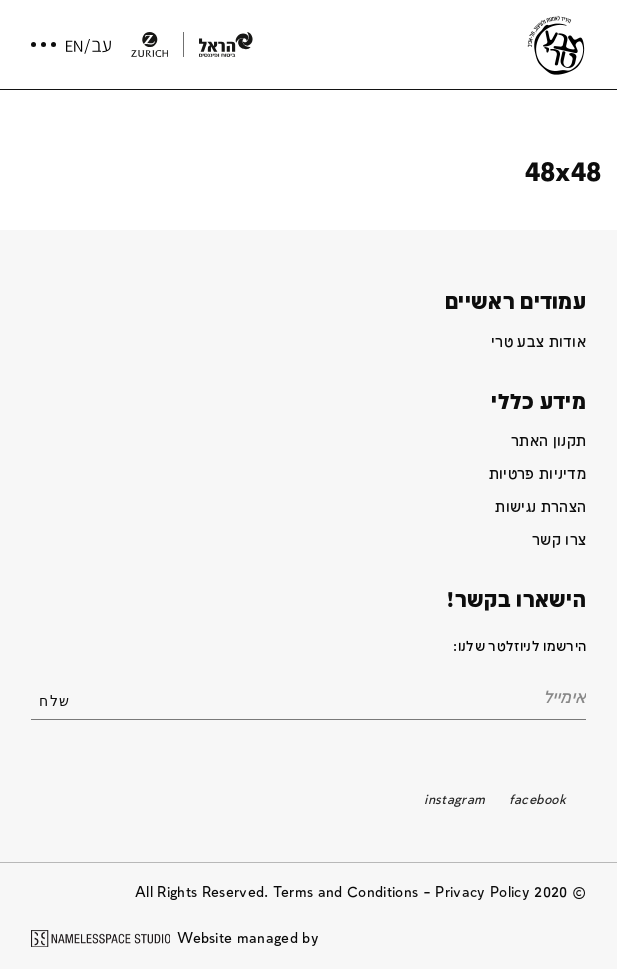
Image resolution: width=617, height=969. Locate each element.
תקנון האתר (548, 441)
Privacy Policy (482, 892)
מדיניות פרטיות (538, 474)
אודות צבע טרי (538, 342)
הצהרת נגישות (540, 507)
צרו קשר (559, 540)
